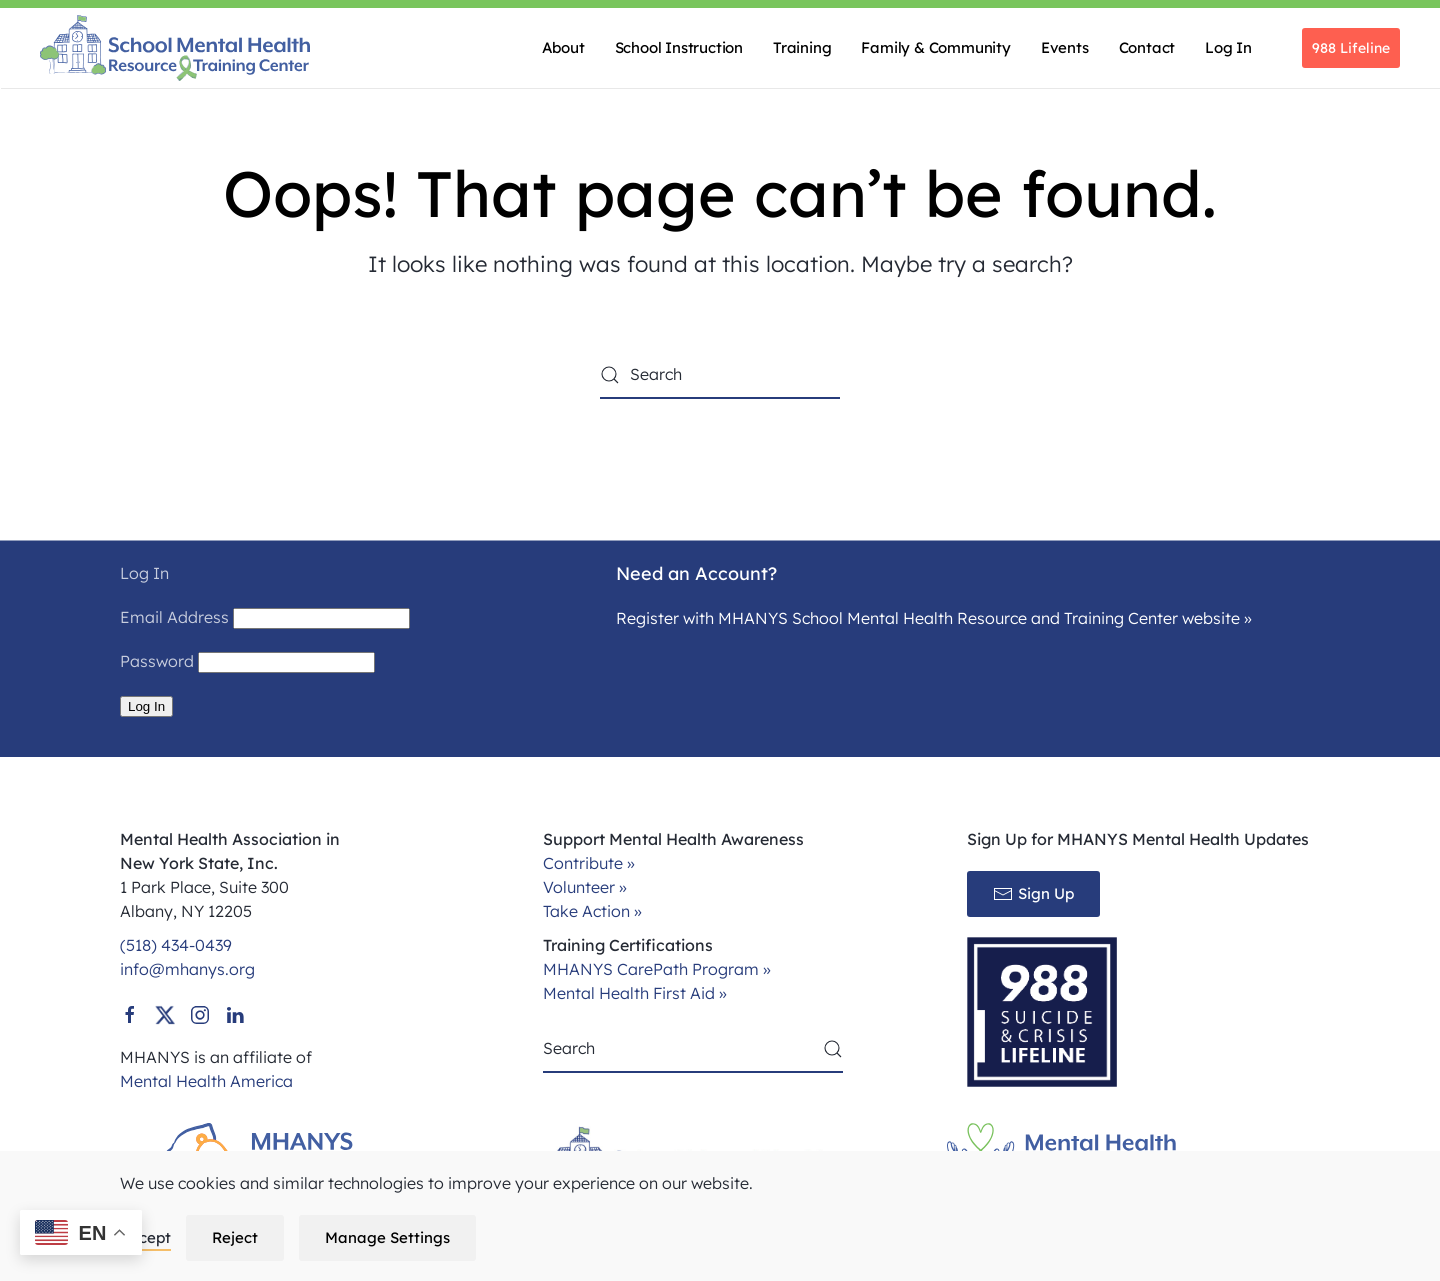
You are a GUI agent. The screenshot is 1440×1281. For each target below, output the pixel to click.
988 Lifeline (1351, 48)
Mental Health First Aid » (635, 993)
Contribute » (589, 863)
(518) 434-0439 (176, 945)
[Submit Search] (833, 1049)
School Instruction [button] (679, 47)
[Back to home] (175, 48)
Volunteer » (585, 887)
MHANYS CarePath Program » (657, 969)
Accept (145, 1237)
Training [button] (802, 47)
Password (157, 661)
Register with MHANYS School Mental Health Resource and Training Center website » (934, 618)
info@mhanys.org (187, 969)
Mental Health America (206, 1081)
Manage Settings (387, 1237)
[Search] (720, 375)
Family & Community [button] (935, 47)
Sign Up (1033, 894)
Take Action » (592, 911)
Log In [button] (1228, 47)
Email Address (174, 617)
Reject (235, 1237)
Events (1065, 47)
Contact (1147, 47)
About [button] (563, 47)
